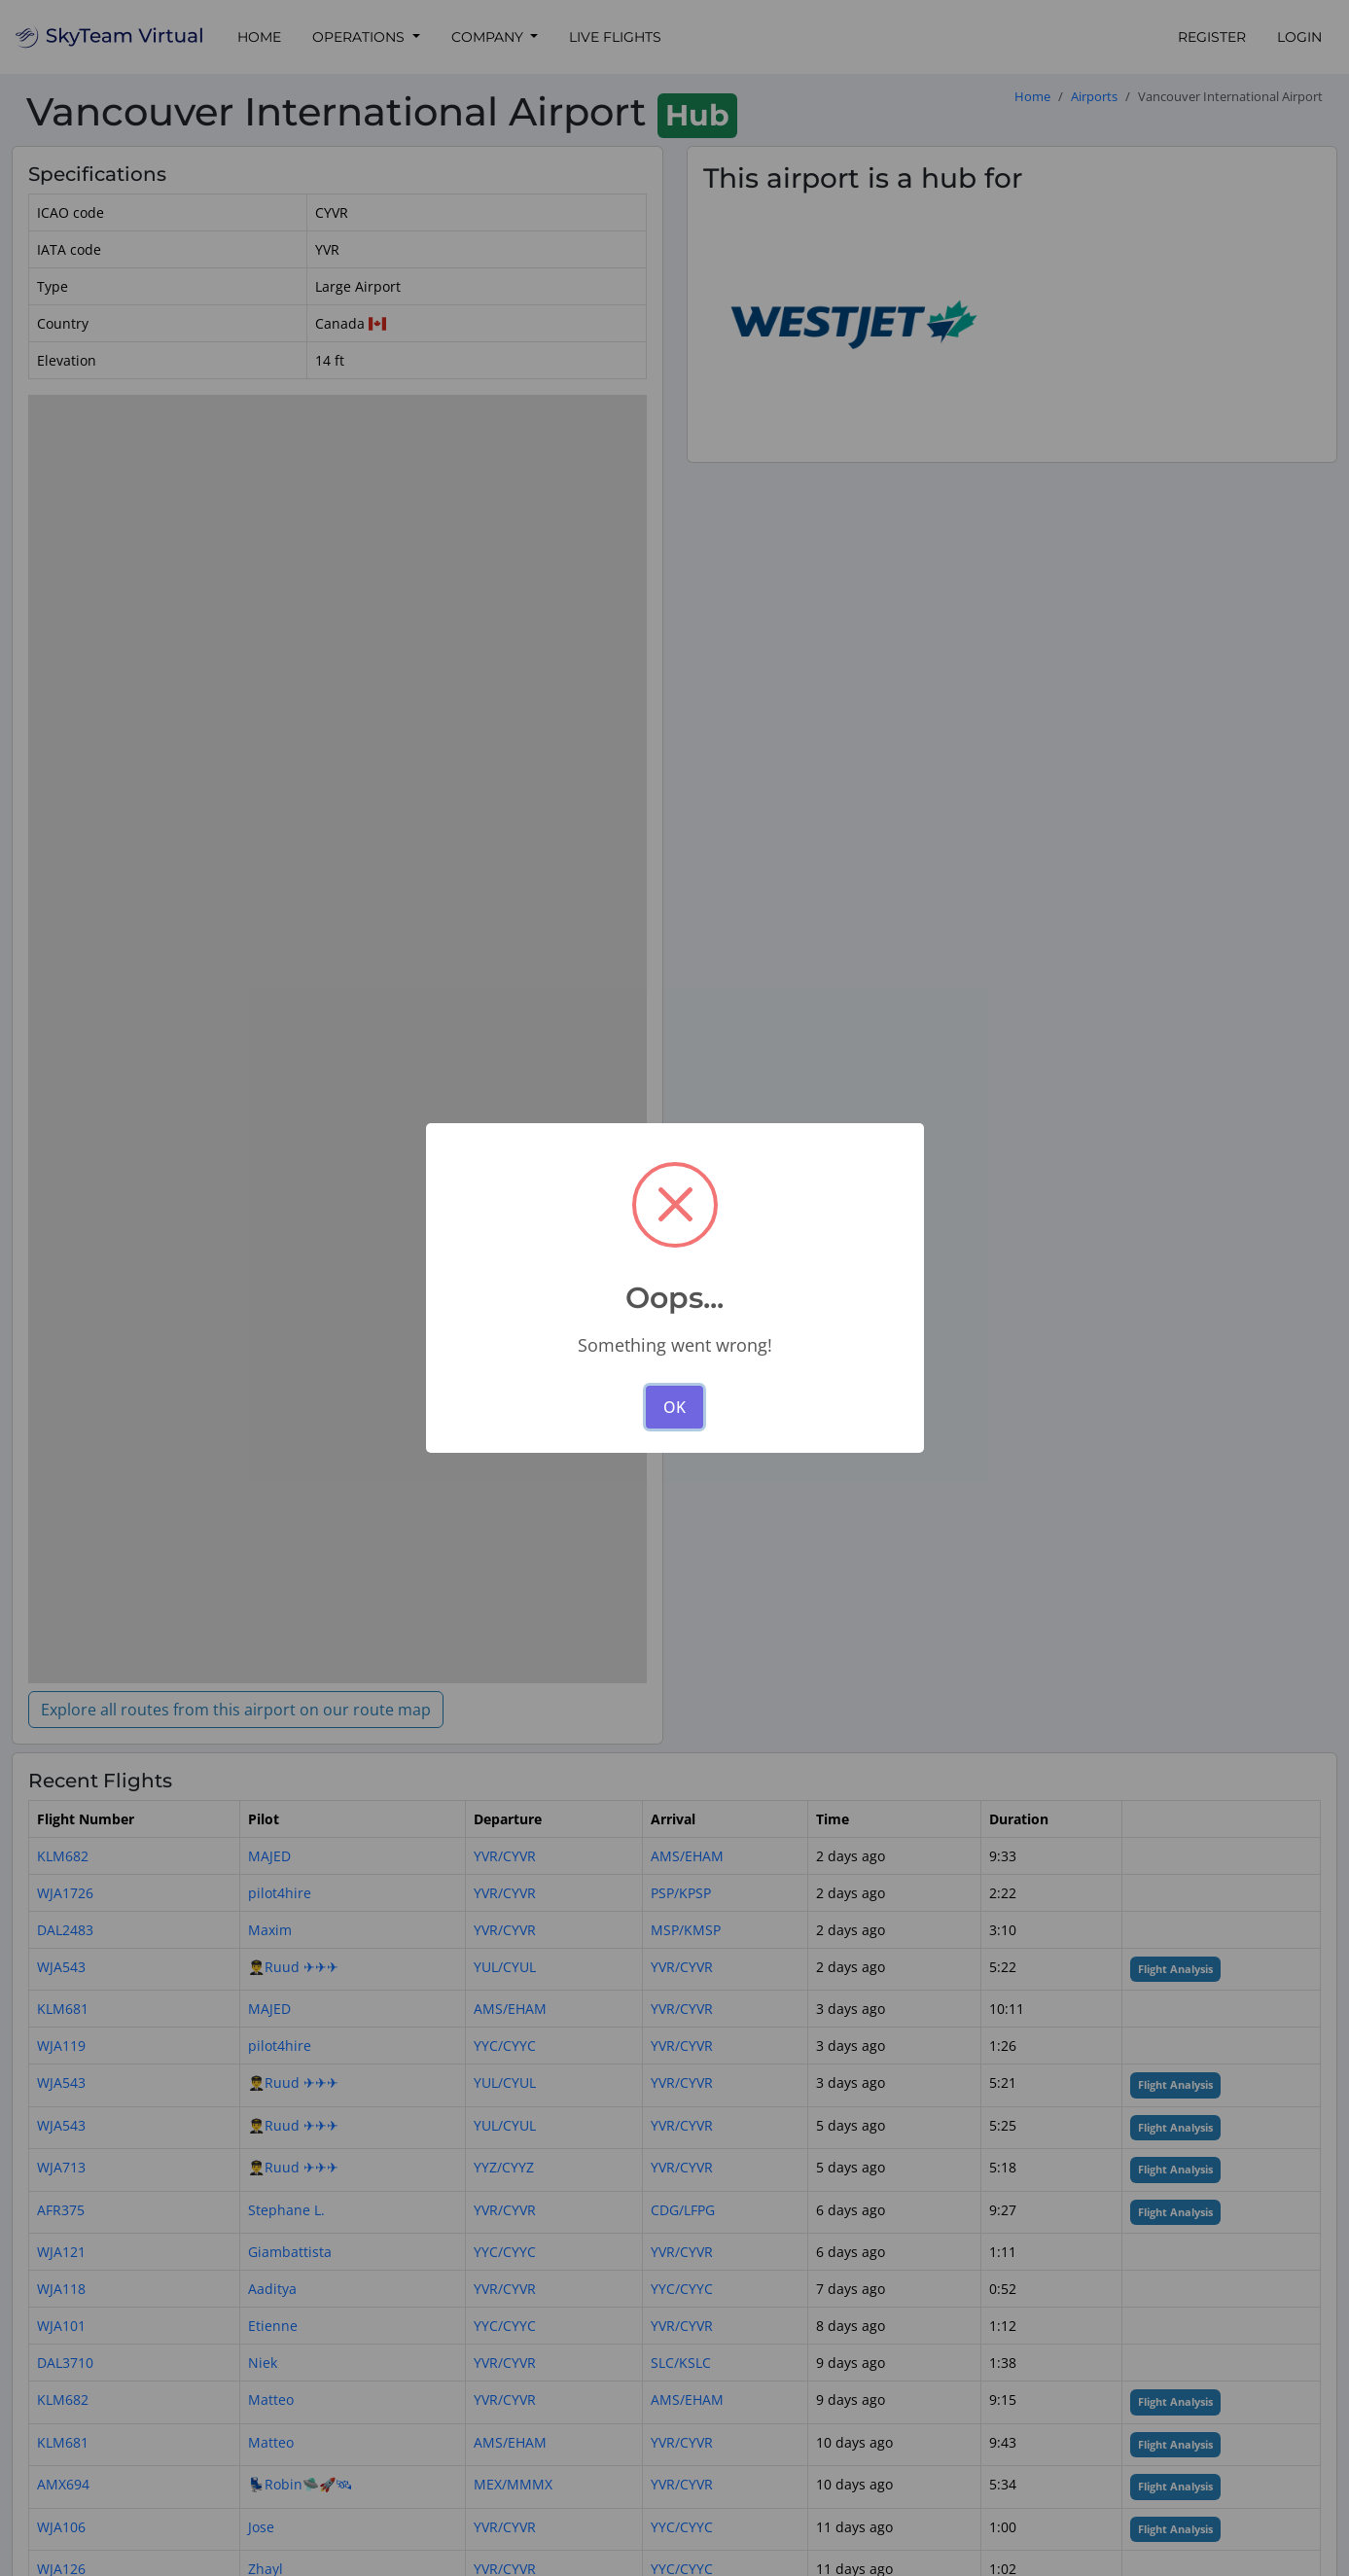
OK (674, 1407)
